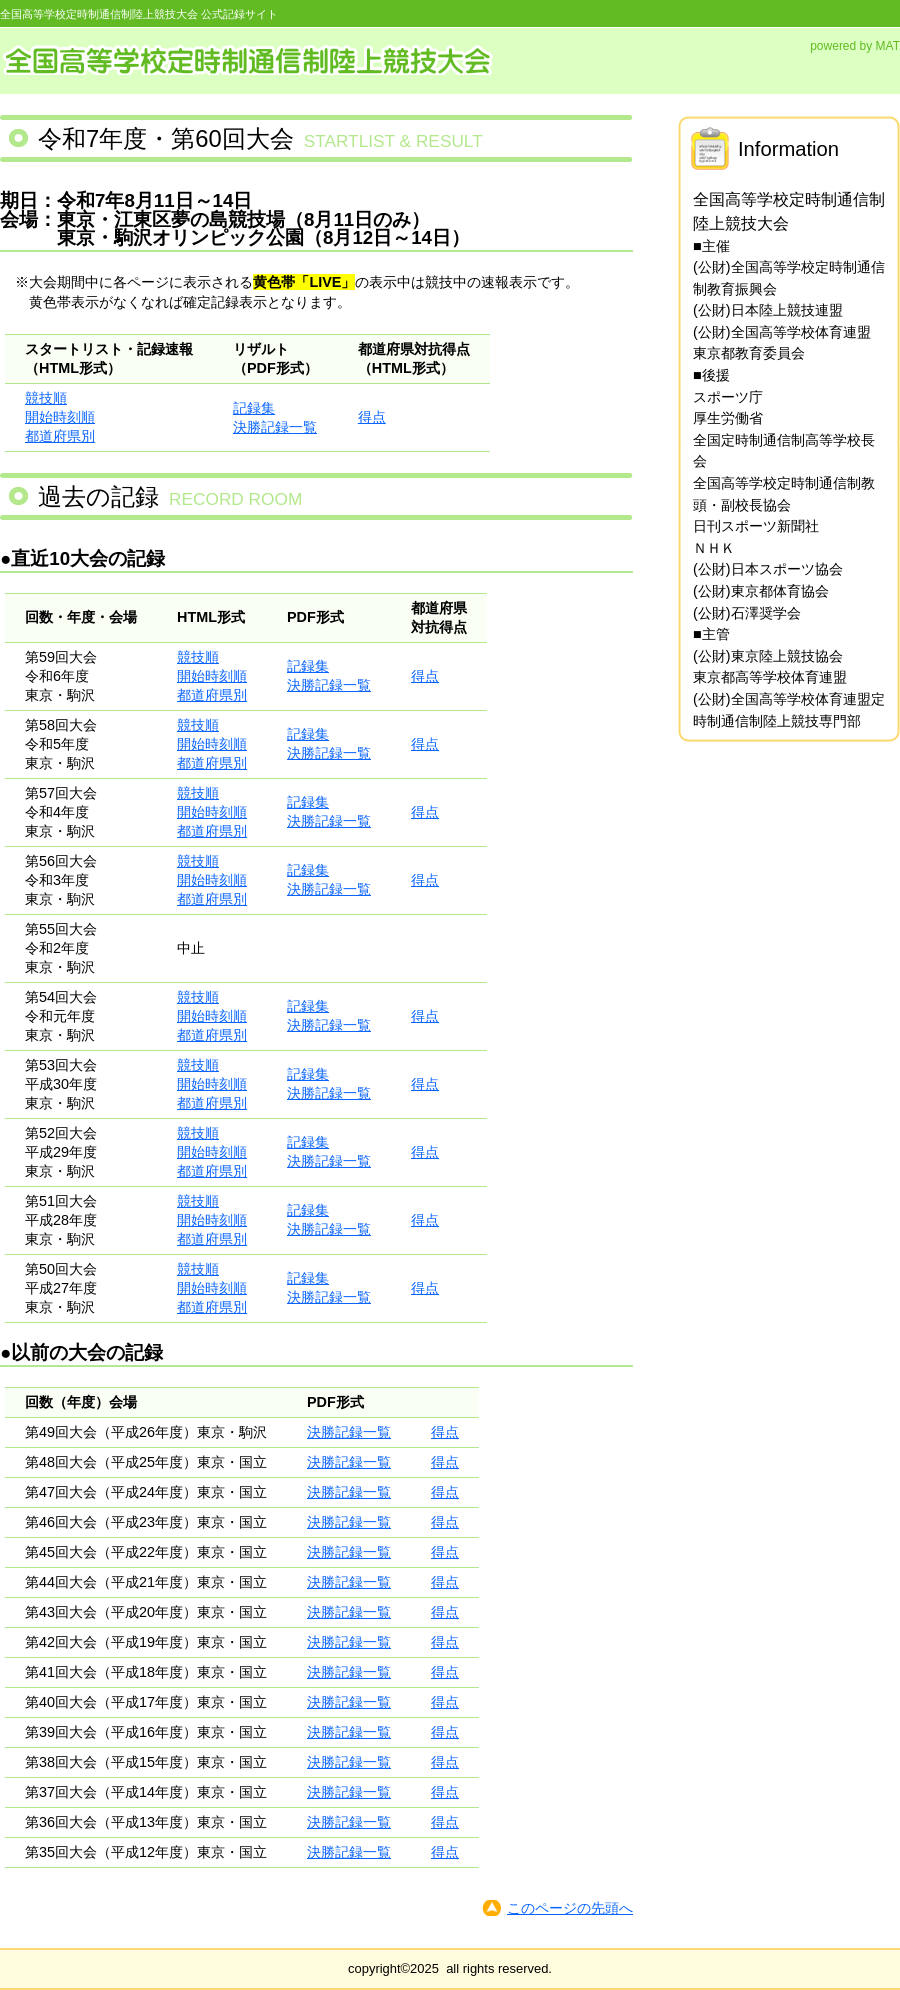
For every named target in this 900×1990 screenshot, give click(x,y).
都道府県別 (60, 436)
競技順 (46, 398)
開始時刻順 (60, 417)
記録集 (254, 408)
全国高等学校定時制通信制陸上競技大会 (250, 58)
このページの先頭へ (570, 1908)
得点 (372, 417)
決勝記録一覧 (275, 427)
